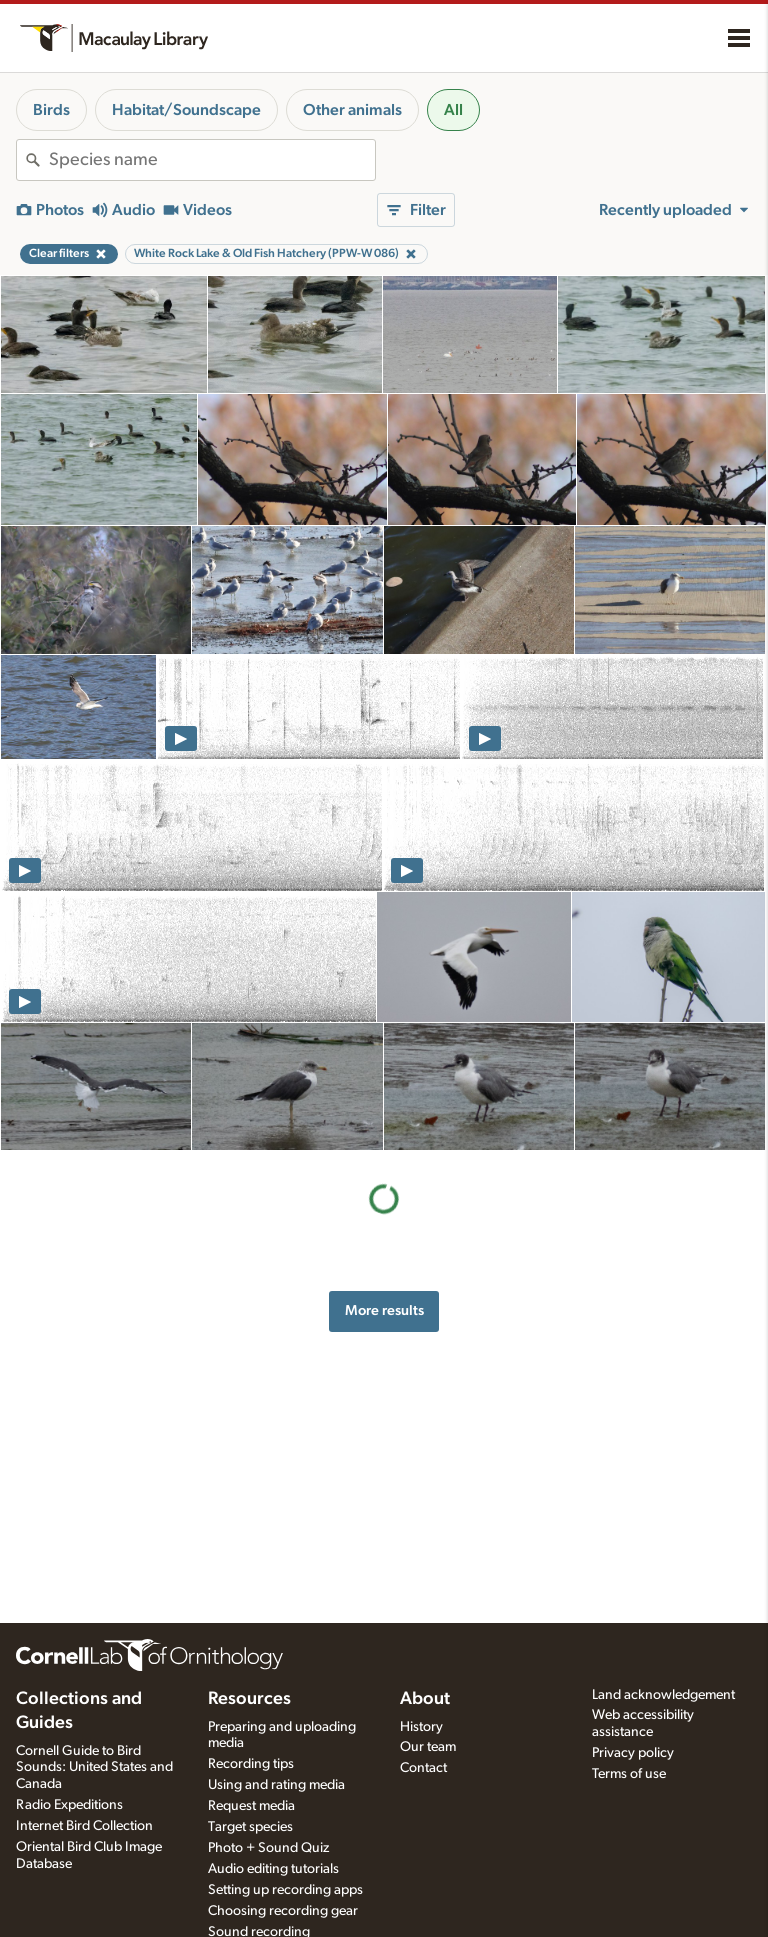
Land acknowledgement (663, 1695)
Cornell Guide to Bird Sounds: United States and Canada (94, 1768)
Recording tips (251, 1764)
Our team (428, 1747)
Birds (51, 110)
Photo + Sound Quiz (268, 1848)
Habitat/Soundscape (186, 110)
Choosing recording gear (283, 1911)
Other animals (352, 110)
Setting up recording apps (285, 1890)
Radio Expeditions (69, 1805)
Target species (250, 1827)
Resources (249, 1699)
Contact (423, 1768)
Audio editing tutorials (273, 1869)
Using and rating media (276, 1785)
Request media (251, 1806)
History (421, 1727)
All (453, 110)
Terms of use (629, 1774)
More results (384, 1310)
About (425, 1699)
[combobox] (212, 160)
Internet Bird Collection (84, 1826)
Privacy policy (633, 1753)
